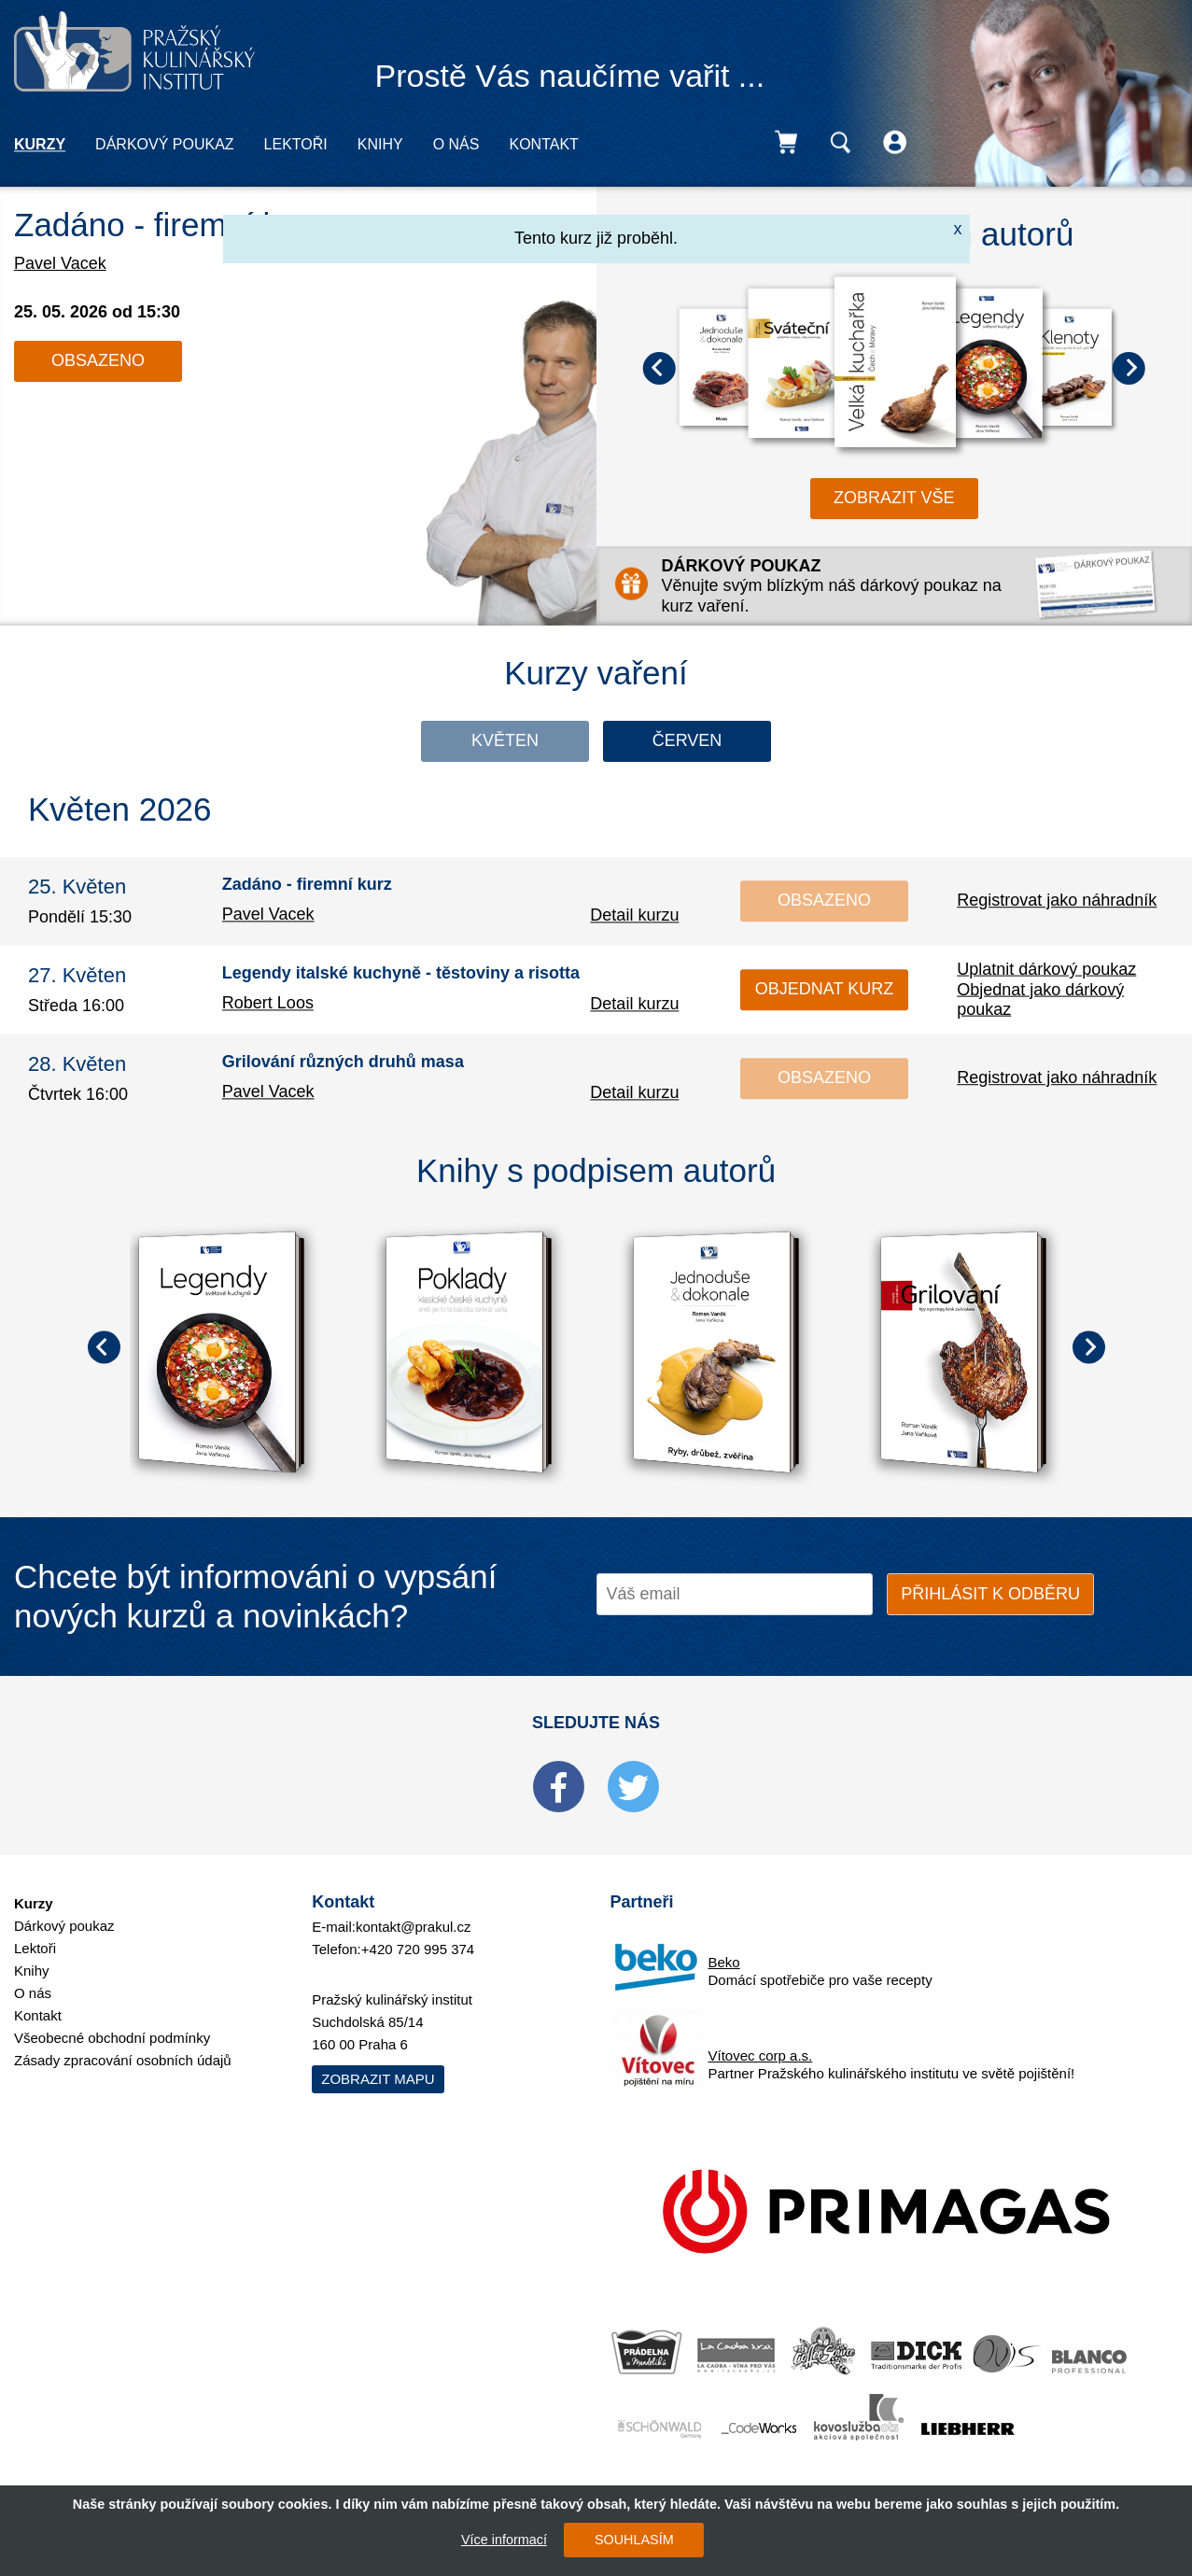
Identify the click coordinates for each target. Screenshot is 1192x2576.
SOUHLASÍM (634, 2539)
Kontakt (543, 144)
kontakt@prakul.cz (413, 1927)
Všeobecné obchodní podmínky (112, 2038)
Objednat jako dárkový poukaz (1040, 999)
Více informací (504, 2539)
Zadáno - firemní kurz (169, 224)
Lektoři (296, 144)
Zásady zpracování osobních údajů (122, 2060)
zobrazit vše (894, 497)
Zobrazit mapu (377, 2079)
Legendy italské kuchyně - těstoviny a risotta (401, 973)
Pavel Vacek (60, 263)
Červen (687, 740)
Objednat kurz (824, 988)
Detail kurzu (634, 915)
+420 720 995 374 (417, 1949)
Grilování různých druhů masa (343, 1062)
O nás (456, 144)
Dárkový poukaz (164, 144)
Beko (724, 1962)
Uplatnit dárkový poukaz (1046, 969)
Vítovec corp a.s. (760, 2055)
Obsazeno (98, 360)
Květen (505, 740)
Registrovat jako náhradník (1057, 900)
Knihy (380, 144)
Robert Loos (268, 1002)
